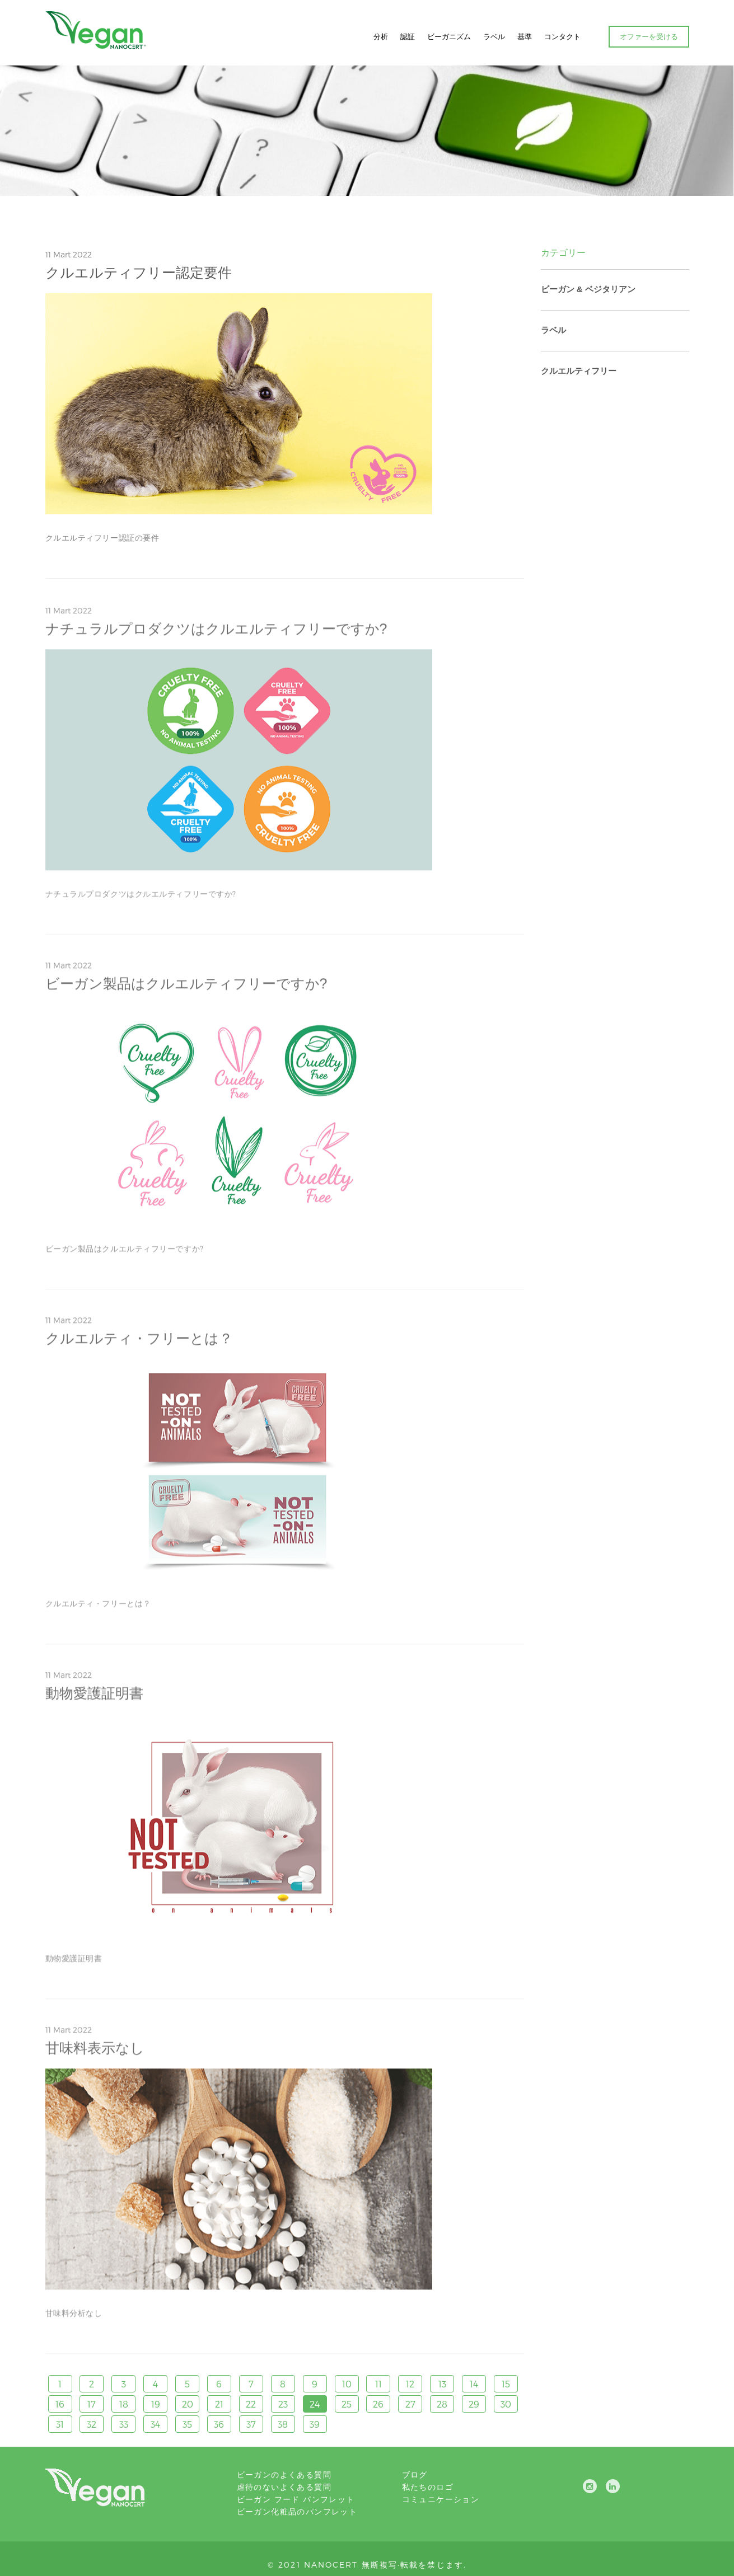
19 (155, 2404)
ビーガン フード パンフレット (296, 2499)
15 (506, 2383)
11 (378, 2383)
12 (410, 2383)
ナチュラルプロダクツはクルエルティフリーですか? (216, 632)
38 (283, 2424)
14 (474, 2383)
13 (442, 2383)
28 (442, 2404)
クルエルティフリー (578, 371)
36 (219, 2424)
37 (251, 2424)
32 (91, 2424)
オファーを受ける (649, 36)
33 (123, 2424)
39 (315, 2424)
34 (155, 2424)
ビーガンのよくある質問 (284, 2474)
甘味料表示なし (94, 2051)
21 (219, 2404)
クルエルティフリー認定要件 (138, 272)
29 (474, 2404)
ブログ (415, 2474)
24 (315, 2404)
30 (506, 2404)
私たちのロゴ (428, 2486)
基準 (524, 36)
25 (347, 2404)
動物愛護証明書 (94, 1697)
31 (60, 2424)
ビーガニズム (449, 36)
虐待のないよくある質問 (284, 2486)
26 (378, 2404)
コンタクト (562, 36)
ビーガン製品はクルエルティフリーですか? (186, 987)
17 (91, 2404)
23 (283, 2404)
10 (347, 2383)
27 (410, 2404)
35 (187, 2424)
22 (251, 2404)
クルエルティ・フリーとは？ (139, 1342)
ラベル (494, 36)
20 (187, 2404)
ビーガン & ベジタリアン (588, 289)
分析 (380, 36)
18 (123, 2404)
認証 (407, 36)
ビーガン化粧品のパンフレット (297, 2511)
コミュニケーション (441, 2499)
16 (59, 2404)
